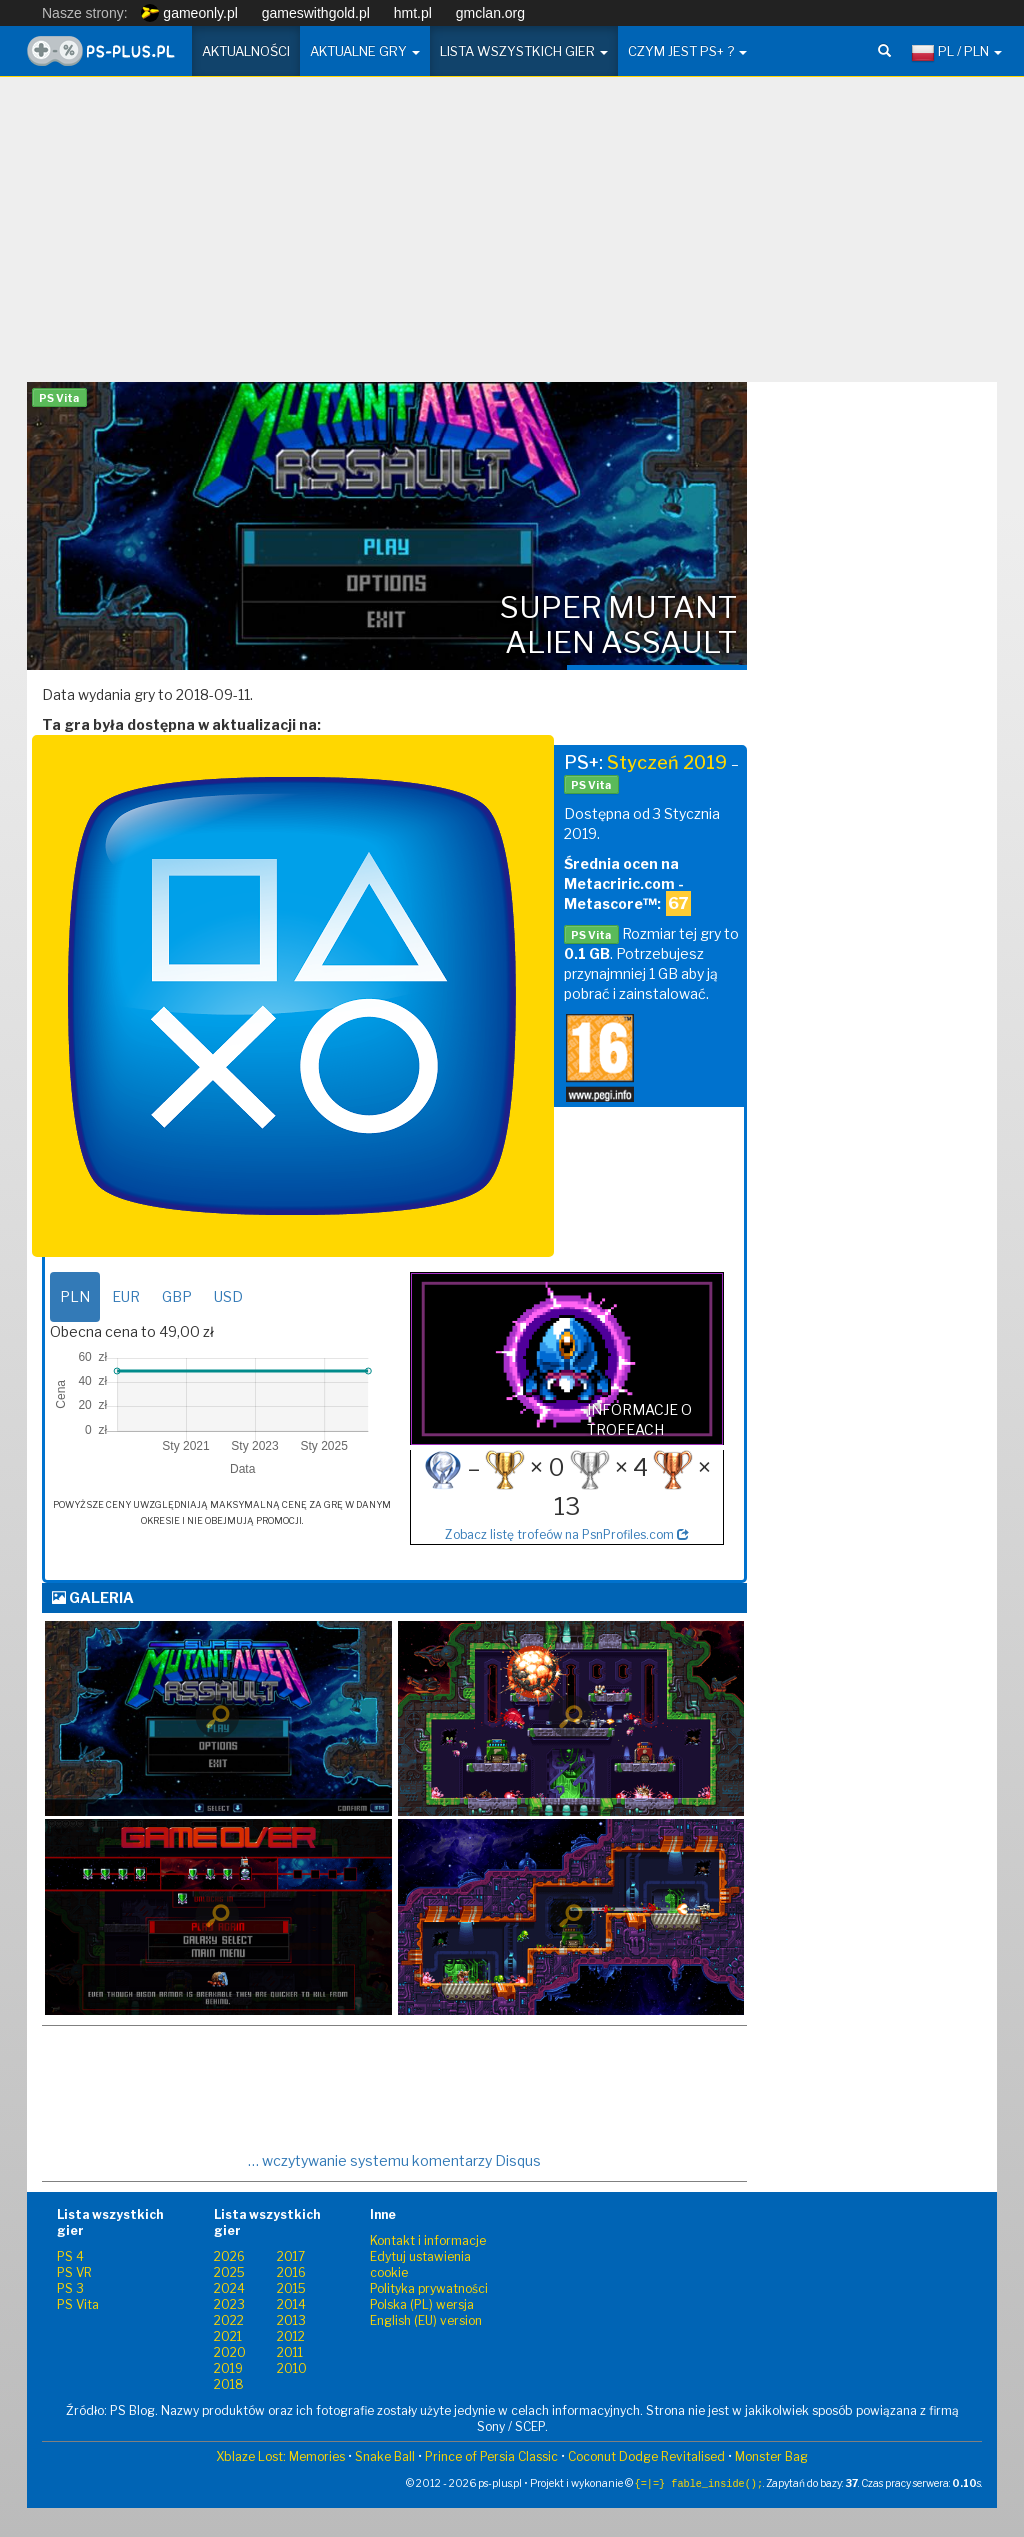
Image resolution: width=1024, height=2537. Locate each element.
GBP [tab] (177, 1296)
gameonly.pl (189, 13)
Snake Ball (385, 2456)
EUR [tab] (126, 1296)
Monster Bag (771, 2456)
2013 (291, 2320)
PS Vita (78, 2304)
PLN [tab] (75, 1296)
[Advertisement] (512, 237)
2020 (230, 2352)
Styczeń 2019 (667, 762)
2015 (291, 2288)
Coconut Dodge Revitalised (646, 2456)
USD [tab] (228, 1296)
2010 (292, 2368)
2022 (229, 2320)
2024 (229, 2288)
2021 (228, 2336)
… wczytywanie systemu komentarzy (394, 2160)
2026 (229, 2256)
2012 (291, 2336)
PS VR (74, 2272)
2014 (291, 2304)
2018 (229, 2384)
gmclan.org (490, 13)
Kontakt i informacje (428, 2240)
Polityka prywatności (429, 2288)
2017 (291, 2256)
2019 (228, 2368)
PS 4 (70, 2256)
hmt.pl (413, 13)
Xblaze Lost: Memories (280, 2456)
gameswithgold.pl (316, 13)
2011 (290, 2352)
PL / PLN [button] (956, 53)
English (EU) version (426, 2320)
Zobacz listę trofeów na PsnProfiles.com (567, 1535)
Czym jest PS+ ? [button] (687, 51)
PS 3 (70, 2288)
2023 (229, 2304)
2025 (229, 2272)
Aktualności (246, 51)
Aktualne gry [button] (365, 51)
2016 (291, 2272)
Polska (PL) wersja (422, 2304)
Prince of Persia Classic (491, 2456)
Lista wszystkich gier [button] (524, 51)
